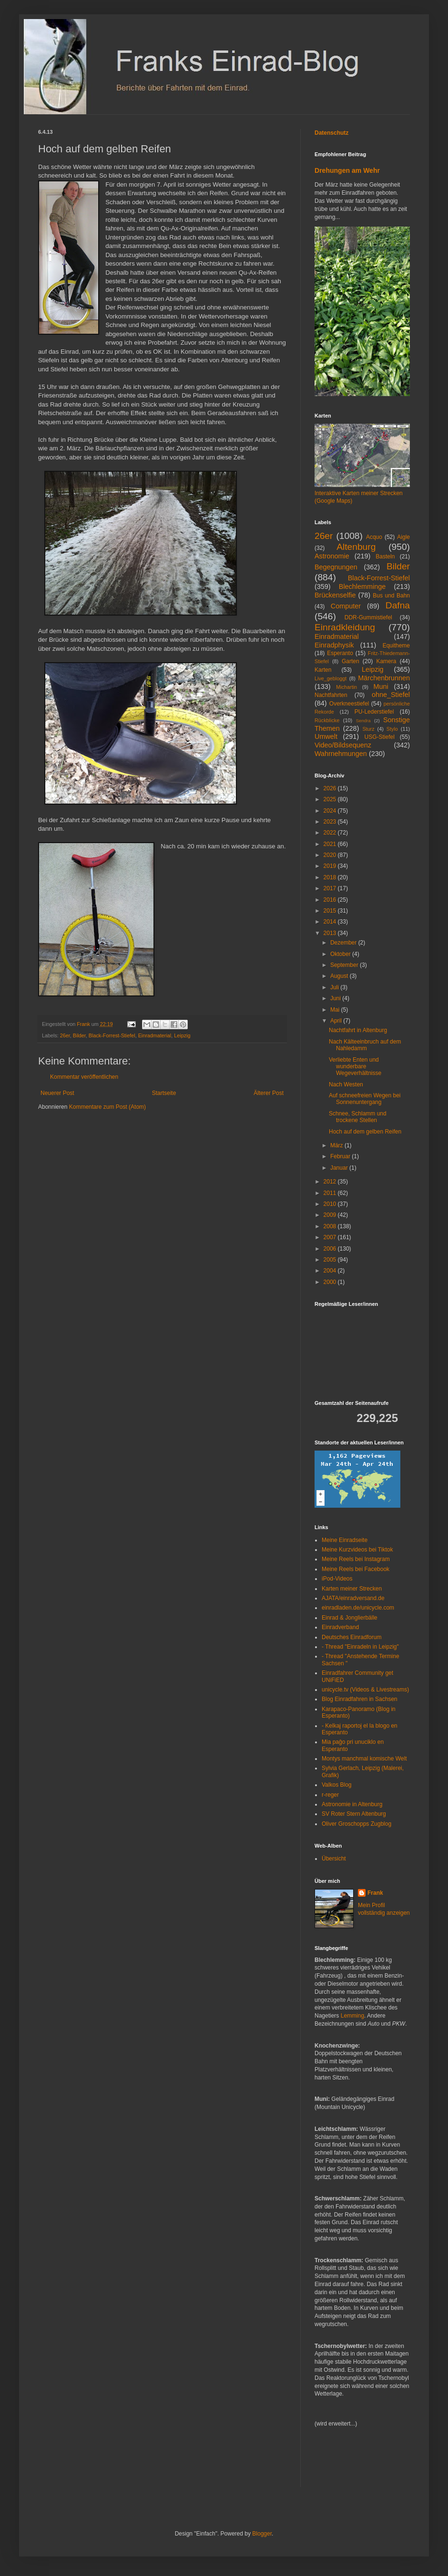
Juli (335, 987)
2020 (331, 855)
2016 (331, 899)
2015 (331, 910)
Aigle (403, 537)
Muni (381, 686)
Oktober (341, 954)
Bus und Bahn (391, 595)
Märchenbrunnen (384, 678)
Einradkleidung (345, 627)
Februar (341, 1156)
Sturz (368, 729)
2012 (331, 1181)
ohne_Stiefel (391, 694)
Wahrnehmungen (341, 753)
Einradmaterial (155, 1035)
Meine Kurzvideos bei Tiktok (357, 1549)
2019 (331, 866)
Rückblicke (327, 720)
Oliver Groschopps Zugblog (356, 1823)
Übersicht (334, 1858)
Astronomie (332, 556)
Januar (339, 1167)
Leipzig (182, 1035)
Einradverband (340, 1627)
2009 (331, 1215)
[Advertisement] (343, 2463)
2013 (331, 933)
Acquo (374, 537)
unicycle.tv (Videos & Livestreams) (365, 1689)
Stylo (392, 729)
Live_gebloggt (330, 678)
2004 (331, 1270)
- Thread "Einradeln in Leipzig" (360, 1646)
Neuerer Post (57, 1093)
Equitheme (396, 645)
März (337, 1145)
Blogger (262, 2533)
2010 (331, 1204)
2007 (331, 1237)
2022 (331, 832)
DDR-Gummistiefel (368, 617)
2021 (331, 844)
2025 (331, 799)
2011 (331, 1193)
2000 (331, 1282)
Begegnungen (336, 567)
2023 (331, 821)
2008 (331, 1226)
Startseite (164, 1093)
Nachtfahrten (331, 695)
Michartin (346, 687)
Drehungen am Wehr (347, 170)
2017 (331, 888)
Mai (335, 1009)
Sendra (363, 720)
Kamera (386, 661)
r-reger (330, 1794)
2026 (331, 788)
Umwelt (326, 736)
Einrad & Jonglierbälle (349, 1617)
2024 (331, 810)
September (345, 965)
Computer (346, 606)
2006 (331, 1248)
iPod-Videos (337, 1578)
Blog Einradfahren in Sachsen (359, 1699)
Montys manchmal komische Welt (364, 1758)
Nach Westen (346, 1084)
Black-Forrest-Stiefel (112, 1035)
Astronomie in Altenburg (352, 1804)
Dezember (344, 942)
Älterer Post (269, 1093)
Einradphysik (334, 645)
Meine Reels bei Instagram (356, 1559)
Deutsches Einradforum (351, 1637)
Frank (375, 1893)
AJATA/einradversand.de (353, 1598)
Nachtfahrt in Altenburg (358, 1030)
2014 (331, 921)
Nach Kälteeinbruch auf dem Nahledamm (365, 1045)
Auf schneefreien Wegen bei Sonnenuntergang (365, 1098)
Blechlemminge (362, 586)
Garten (350, 661)
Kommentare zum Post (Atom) (107, 1107)
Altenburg (356, 547)
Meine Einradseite (344, 1540)
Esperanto (340, 653)
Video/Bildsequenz (343, 745)
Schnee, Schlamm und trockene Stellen (358, 1117)
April (336, 1020)
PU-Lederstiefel (374, 711)
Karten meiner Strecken (352, 1588)
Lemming (352, 2015)
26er (65, 1035)
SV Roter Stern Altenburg (354, 1813)
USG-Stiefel (380, 737)
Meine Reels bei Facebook (355, 1569)
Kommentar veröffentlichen (84, 1077)
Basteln (385, 556)
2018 (331, 877)
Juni (336, 998)
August (340, 976)
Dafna (398, 605)
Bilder (79, 1035)
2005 (331, 1259)
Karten (323, 669)
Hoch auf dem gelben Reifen (365, 1131)
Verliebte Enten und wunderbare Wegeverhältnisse (355, 1066)
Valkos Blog (336, 1784)
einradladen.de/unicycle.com (358, 1607)
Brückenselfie (335, 595)
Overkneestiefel (349, 703)
